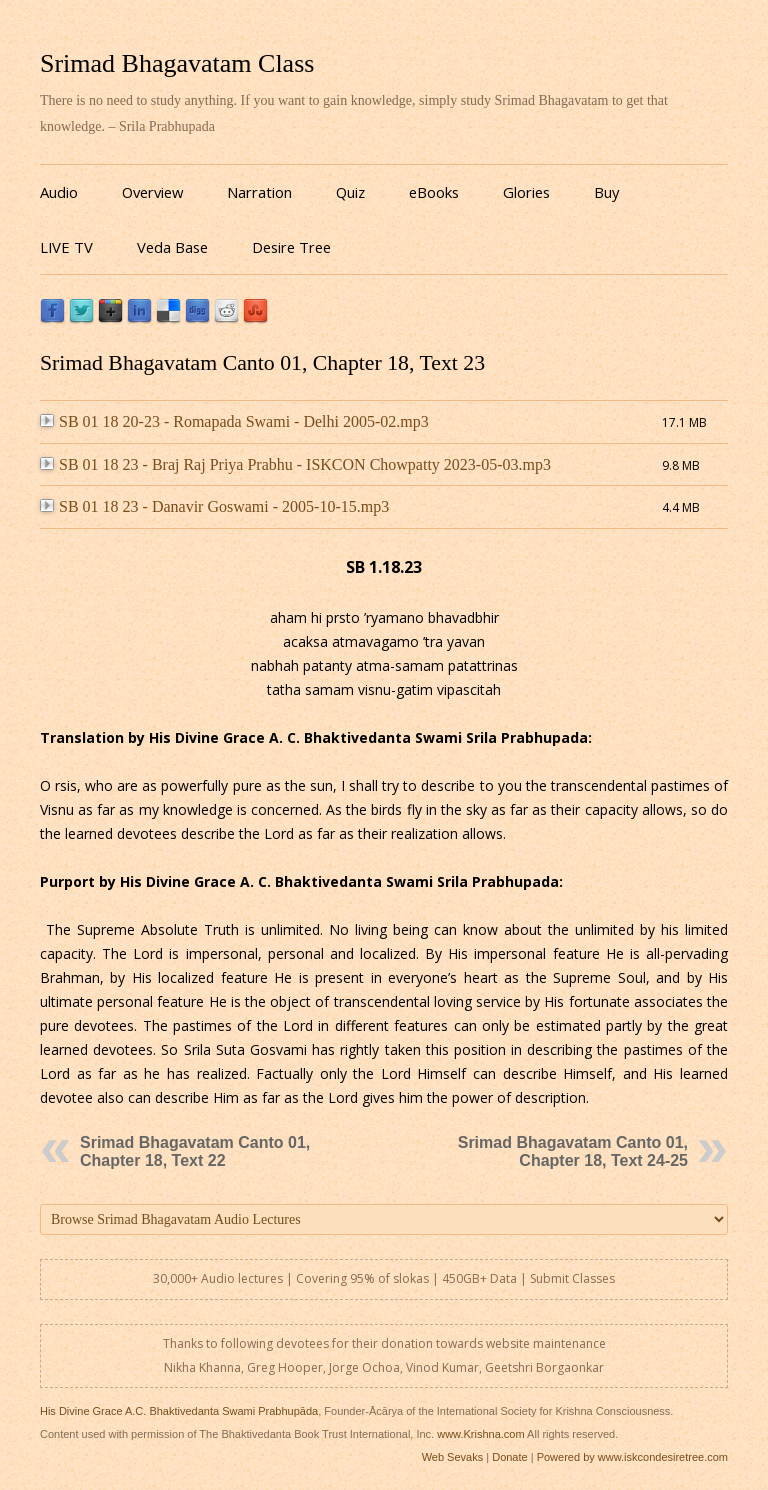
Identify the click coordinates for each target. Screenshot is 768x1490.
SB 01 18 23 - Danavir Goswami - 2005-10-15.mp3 (214, 506)
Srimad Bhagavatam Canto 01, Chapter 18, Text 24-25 (573, 1151)
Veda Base (172, 247)
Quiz (350, 192)
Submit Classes (572, 1278)
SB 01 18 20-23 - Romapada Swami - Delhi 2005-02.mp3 (234, 421)
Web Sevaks (453, 1457)
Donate (509, 1457)
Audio (59, 192)
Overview (152, 192)
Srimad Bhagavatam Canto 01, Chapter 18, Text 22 (195, 1151)
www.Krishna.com (480, 1434)
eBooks (434, 192)
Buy (606, 192)
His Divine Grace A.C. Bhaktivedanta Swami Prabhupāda (179, 1411)
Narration (259, 192)
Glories (526, 192)
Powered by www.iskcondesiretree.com (632, 1457)
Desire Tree (291, 247)
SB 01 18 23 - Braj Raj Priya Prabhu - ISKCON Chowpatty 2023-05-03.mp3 (295, 464)
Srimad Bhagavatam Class (177, 63)
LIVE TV (66, 247)
